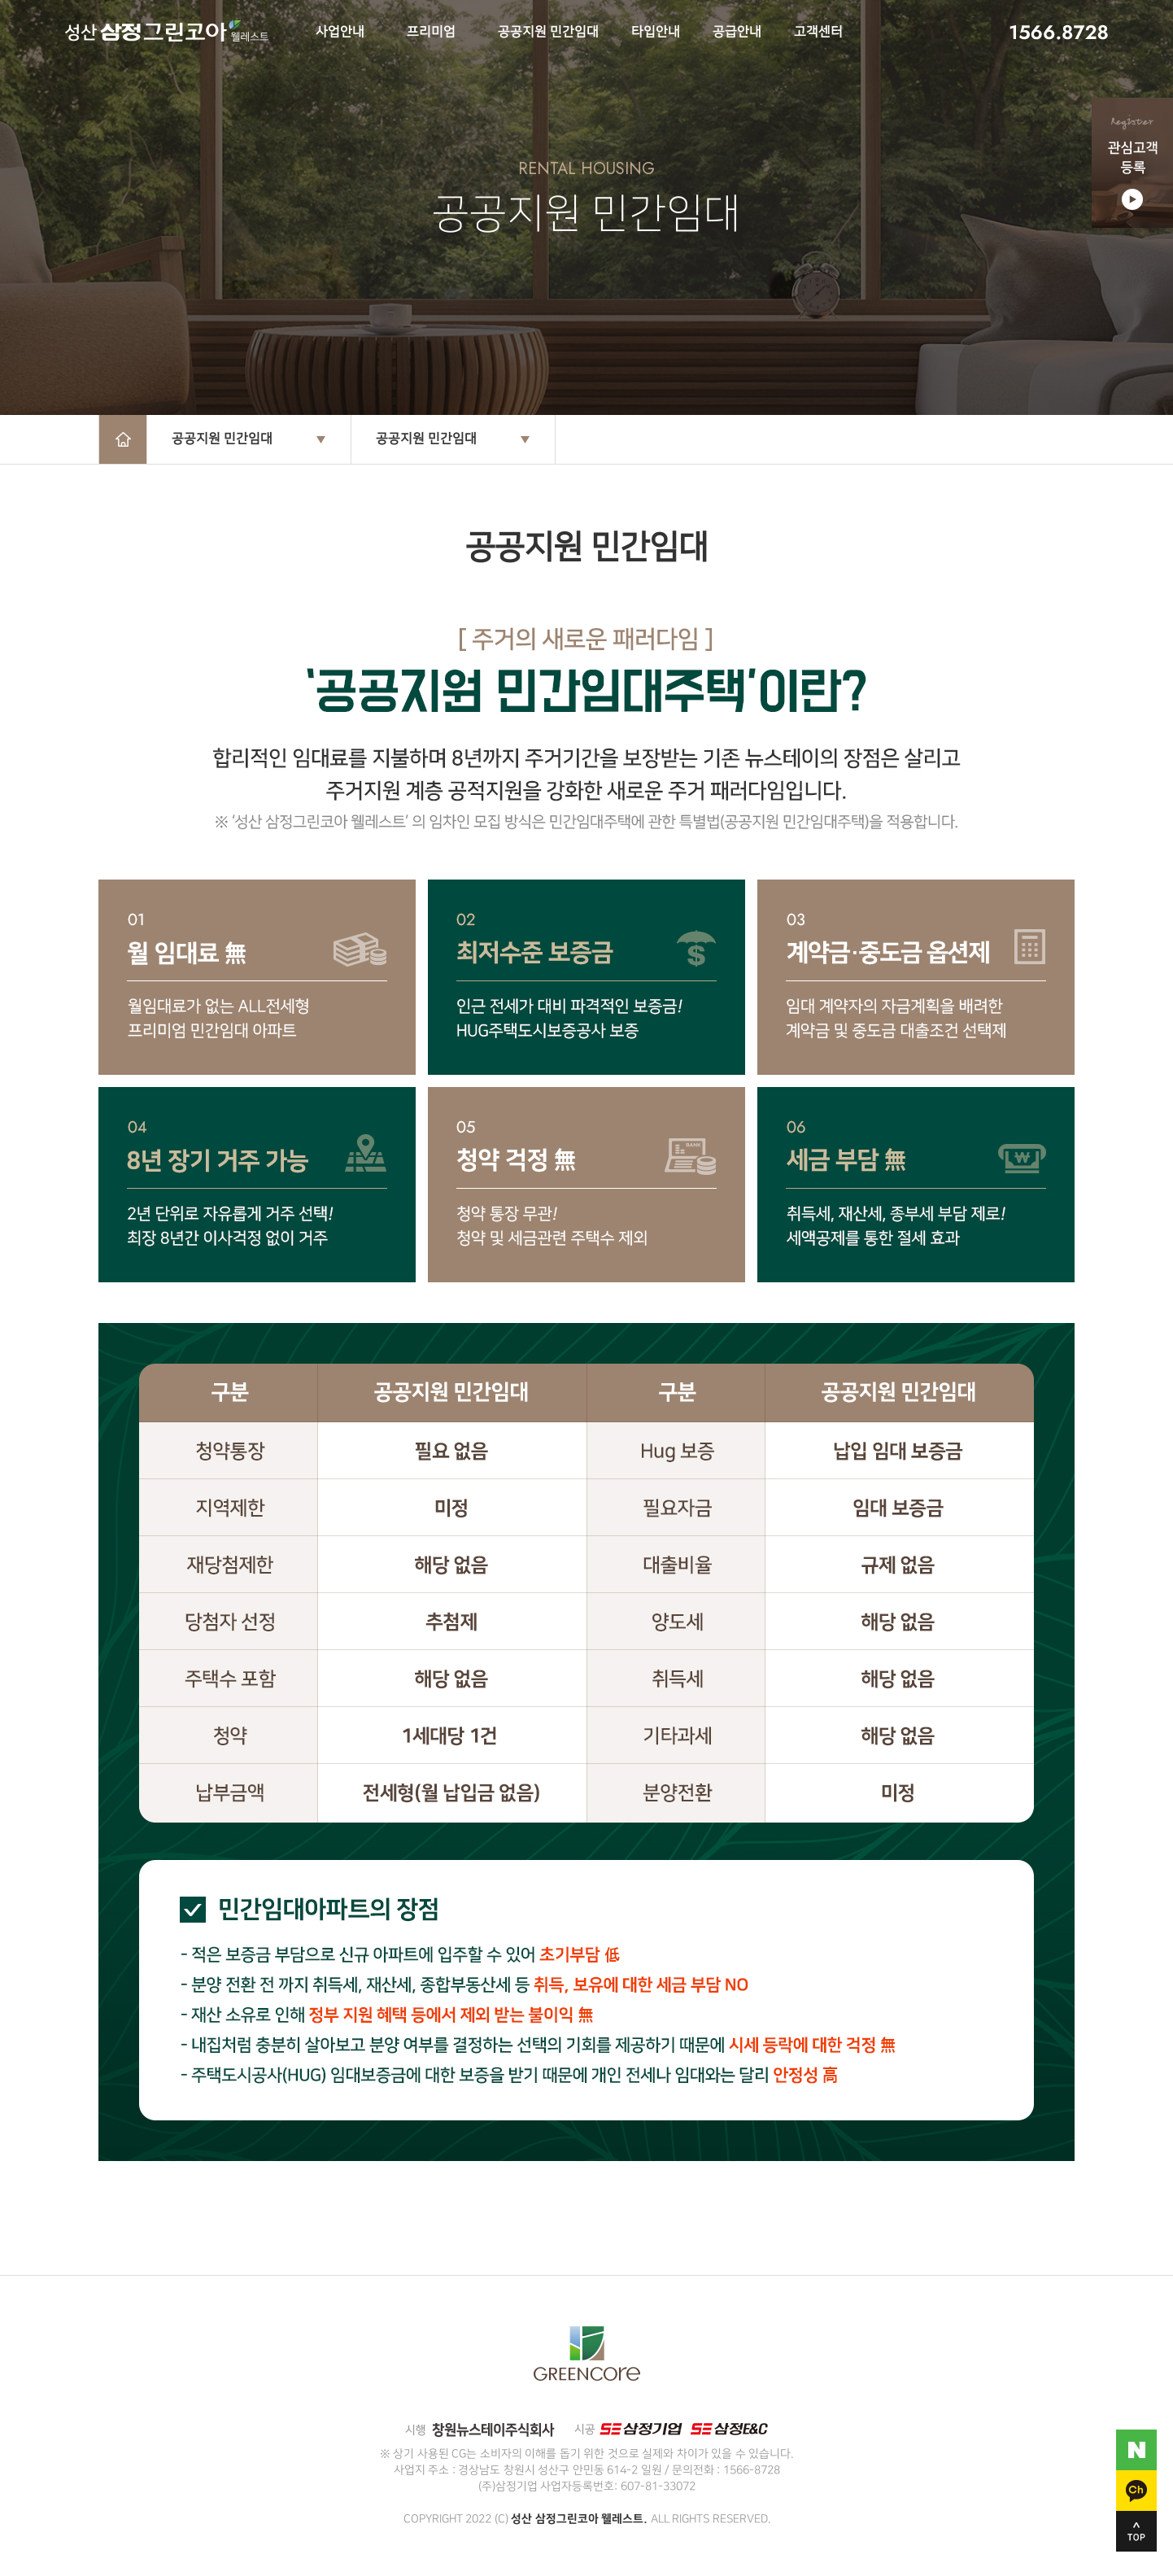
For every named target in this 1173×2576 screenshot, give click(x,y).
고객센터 (818, 32)
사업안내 (340, 32)
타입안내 (655, 32)
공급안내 (737, 32)
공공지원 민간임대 (548, 32)
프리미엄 (431, 32)
